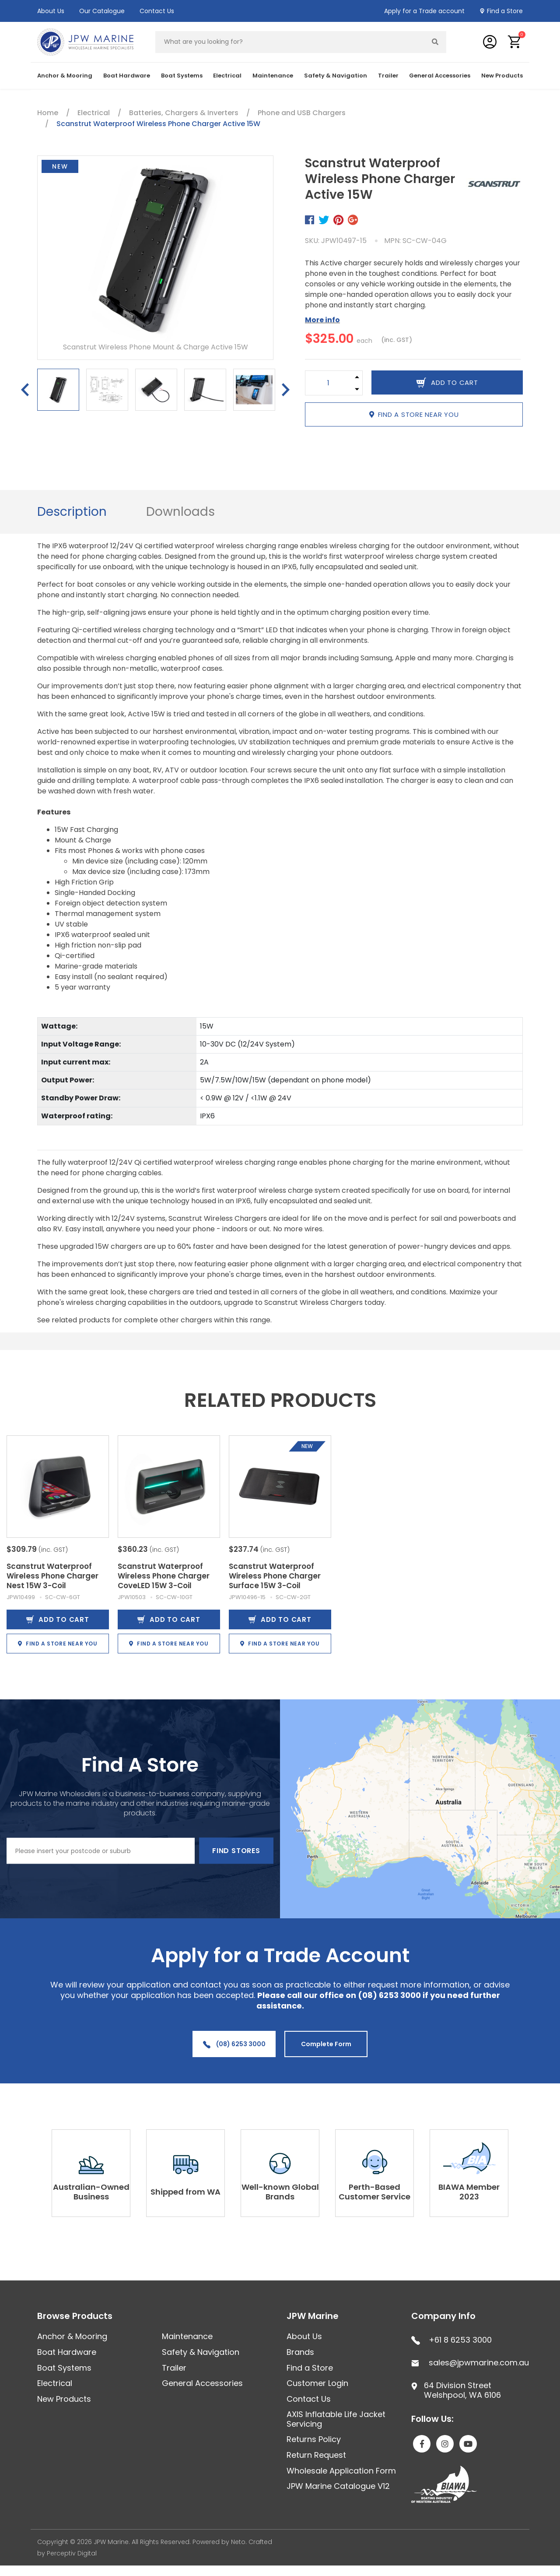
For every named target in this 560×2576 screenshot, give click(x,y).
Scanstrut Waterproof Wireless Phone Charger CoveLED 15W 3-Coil (164, 1576)
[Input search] (290, 42)
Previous (25, 389)
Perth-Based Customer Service (374, 2191)
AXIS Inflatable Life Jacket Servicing (336, 2419)
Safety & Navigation (335, 75)
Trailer (388, 75)
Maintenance (272, 75)
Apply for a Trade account (424, 11)
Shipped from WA (185, 2191)
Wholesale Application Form (341, 2470)
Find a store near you (414, 414)
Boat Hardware (126, 75)
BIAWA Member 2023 (469, 2191)
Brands (300, 2352)
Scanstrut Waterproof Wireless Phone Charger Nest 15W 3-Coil (52, 1576)
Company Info (443, 2316)
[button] (515, 42)
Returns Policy (314, 2439)
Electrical (227, 75)
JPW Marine (313, 2316)
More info (322, 320)
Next (285, 389)
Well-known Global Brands (280, 2191)
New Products (502, 75)
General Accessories (439, 75)
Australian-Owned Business (91, 2191)
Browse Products (74, 2316)
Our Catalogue (102, 11)
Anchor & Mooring (64, 75)
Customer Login (317, 2383)
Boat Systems (182, 75)
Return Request (316, 2454)
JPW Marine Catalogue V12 (338, 2486)
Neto (238, 2541)
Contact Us (157, 11)
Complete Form (326, 2044)
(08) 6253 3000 (234, 2044)
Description (72, 511)
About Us (50, 11)
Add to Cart (57, 1619)
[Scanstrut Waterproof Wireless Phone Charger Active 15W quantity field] (328, 383)
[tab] (72, 512)
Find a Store (505, 11)
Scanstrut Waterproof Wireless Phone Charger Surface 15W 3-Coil (275, 1576)
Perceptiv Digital (72, 2553)
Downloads (180, 511)
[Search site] (435, 42)
